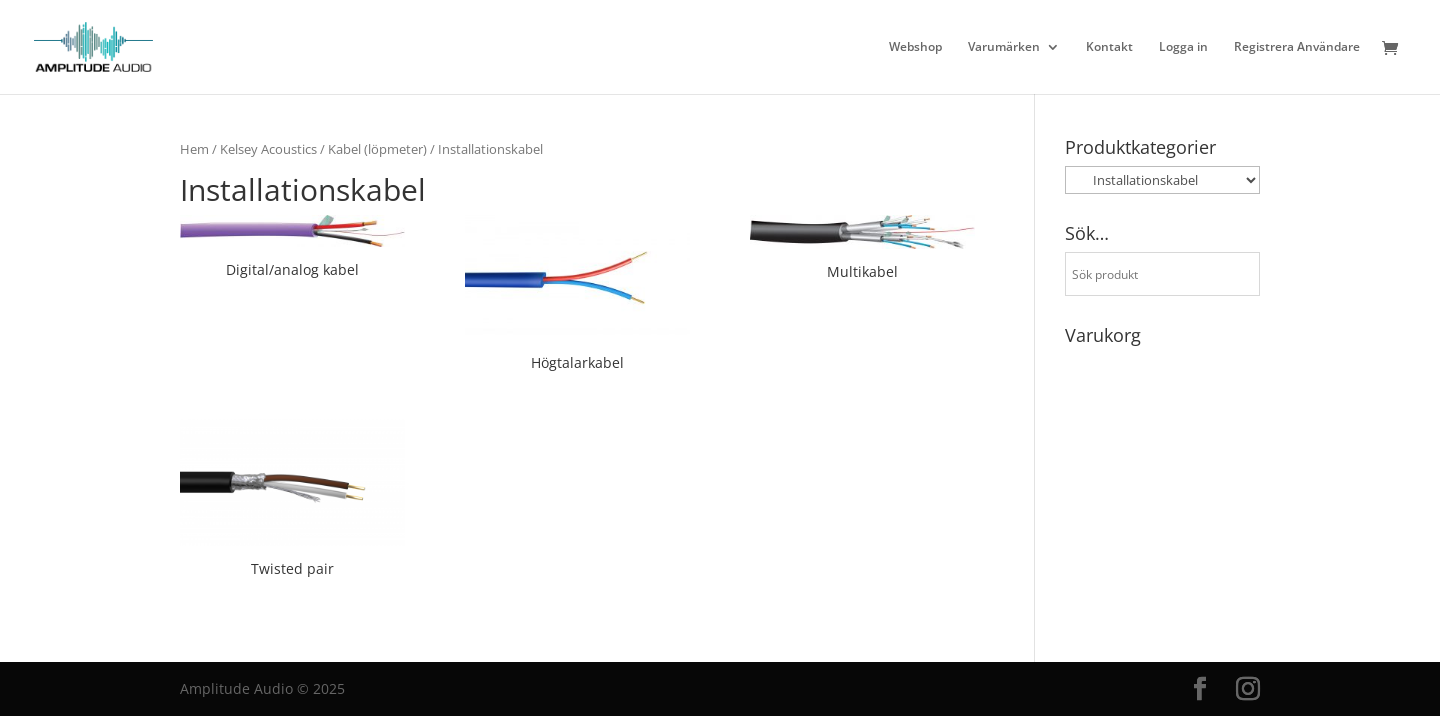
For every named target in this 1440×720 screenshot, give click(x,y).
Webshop (915, 47)
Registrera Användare (1297, 47)
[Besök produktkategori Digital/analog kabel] (292, 249)
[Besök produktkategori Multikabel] (862, 251)
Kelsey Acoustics (268, 149)
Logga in (1183, 47)
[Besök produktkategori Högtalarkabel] (577, 296)
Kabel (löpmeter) (377, 149)
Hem (194, 149)
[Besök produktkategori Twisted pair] (292, 501)
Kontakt (1109, 47)
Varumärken (1004, 47)
